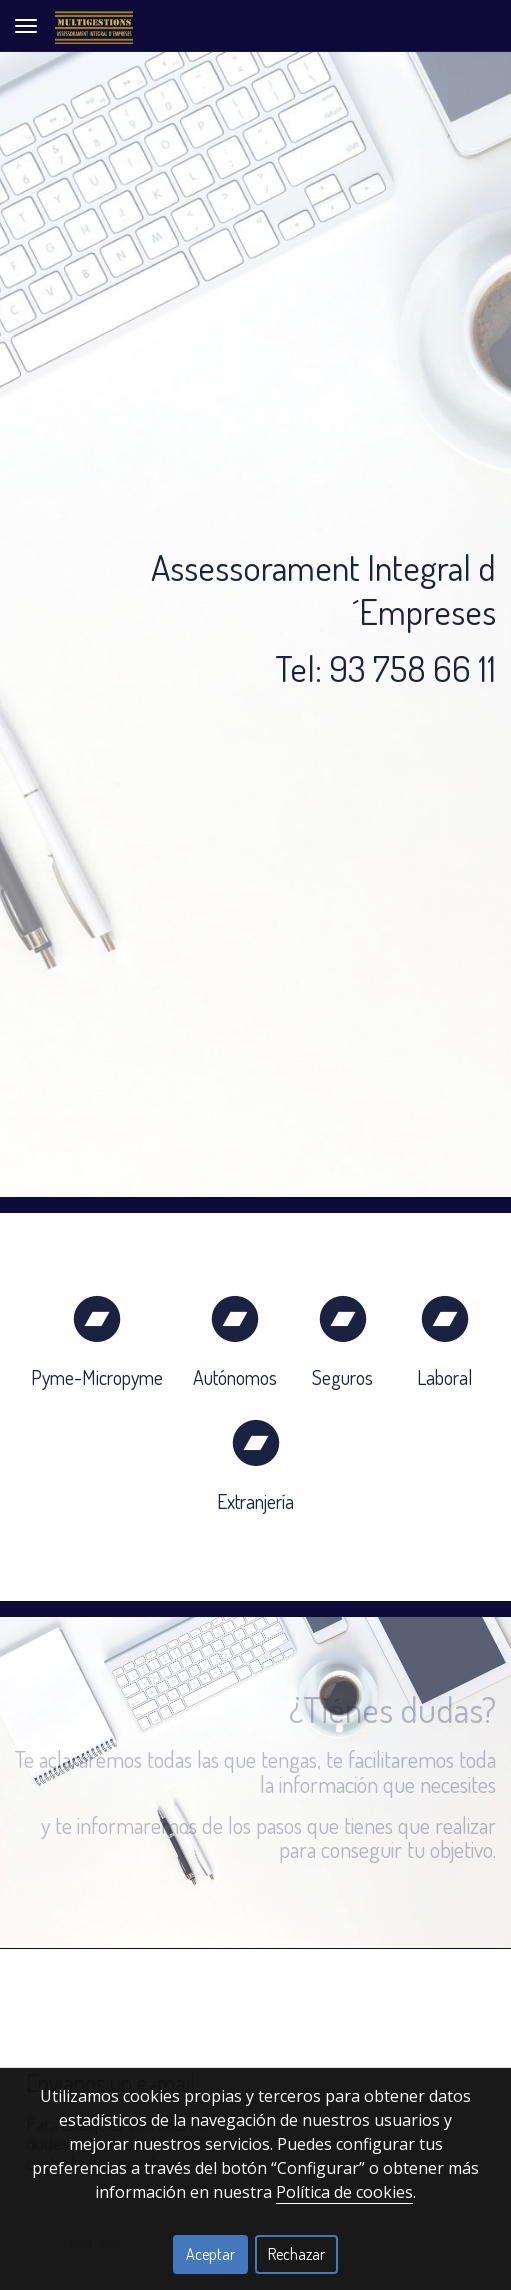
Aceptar (210, 2254)
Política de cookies (344, 2192)
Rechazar (296, 2254)
